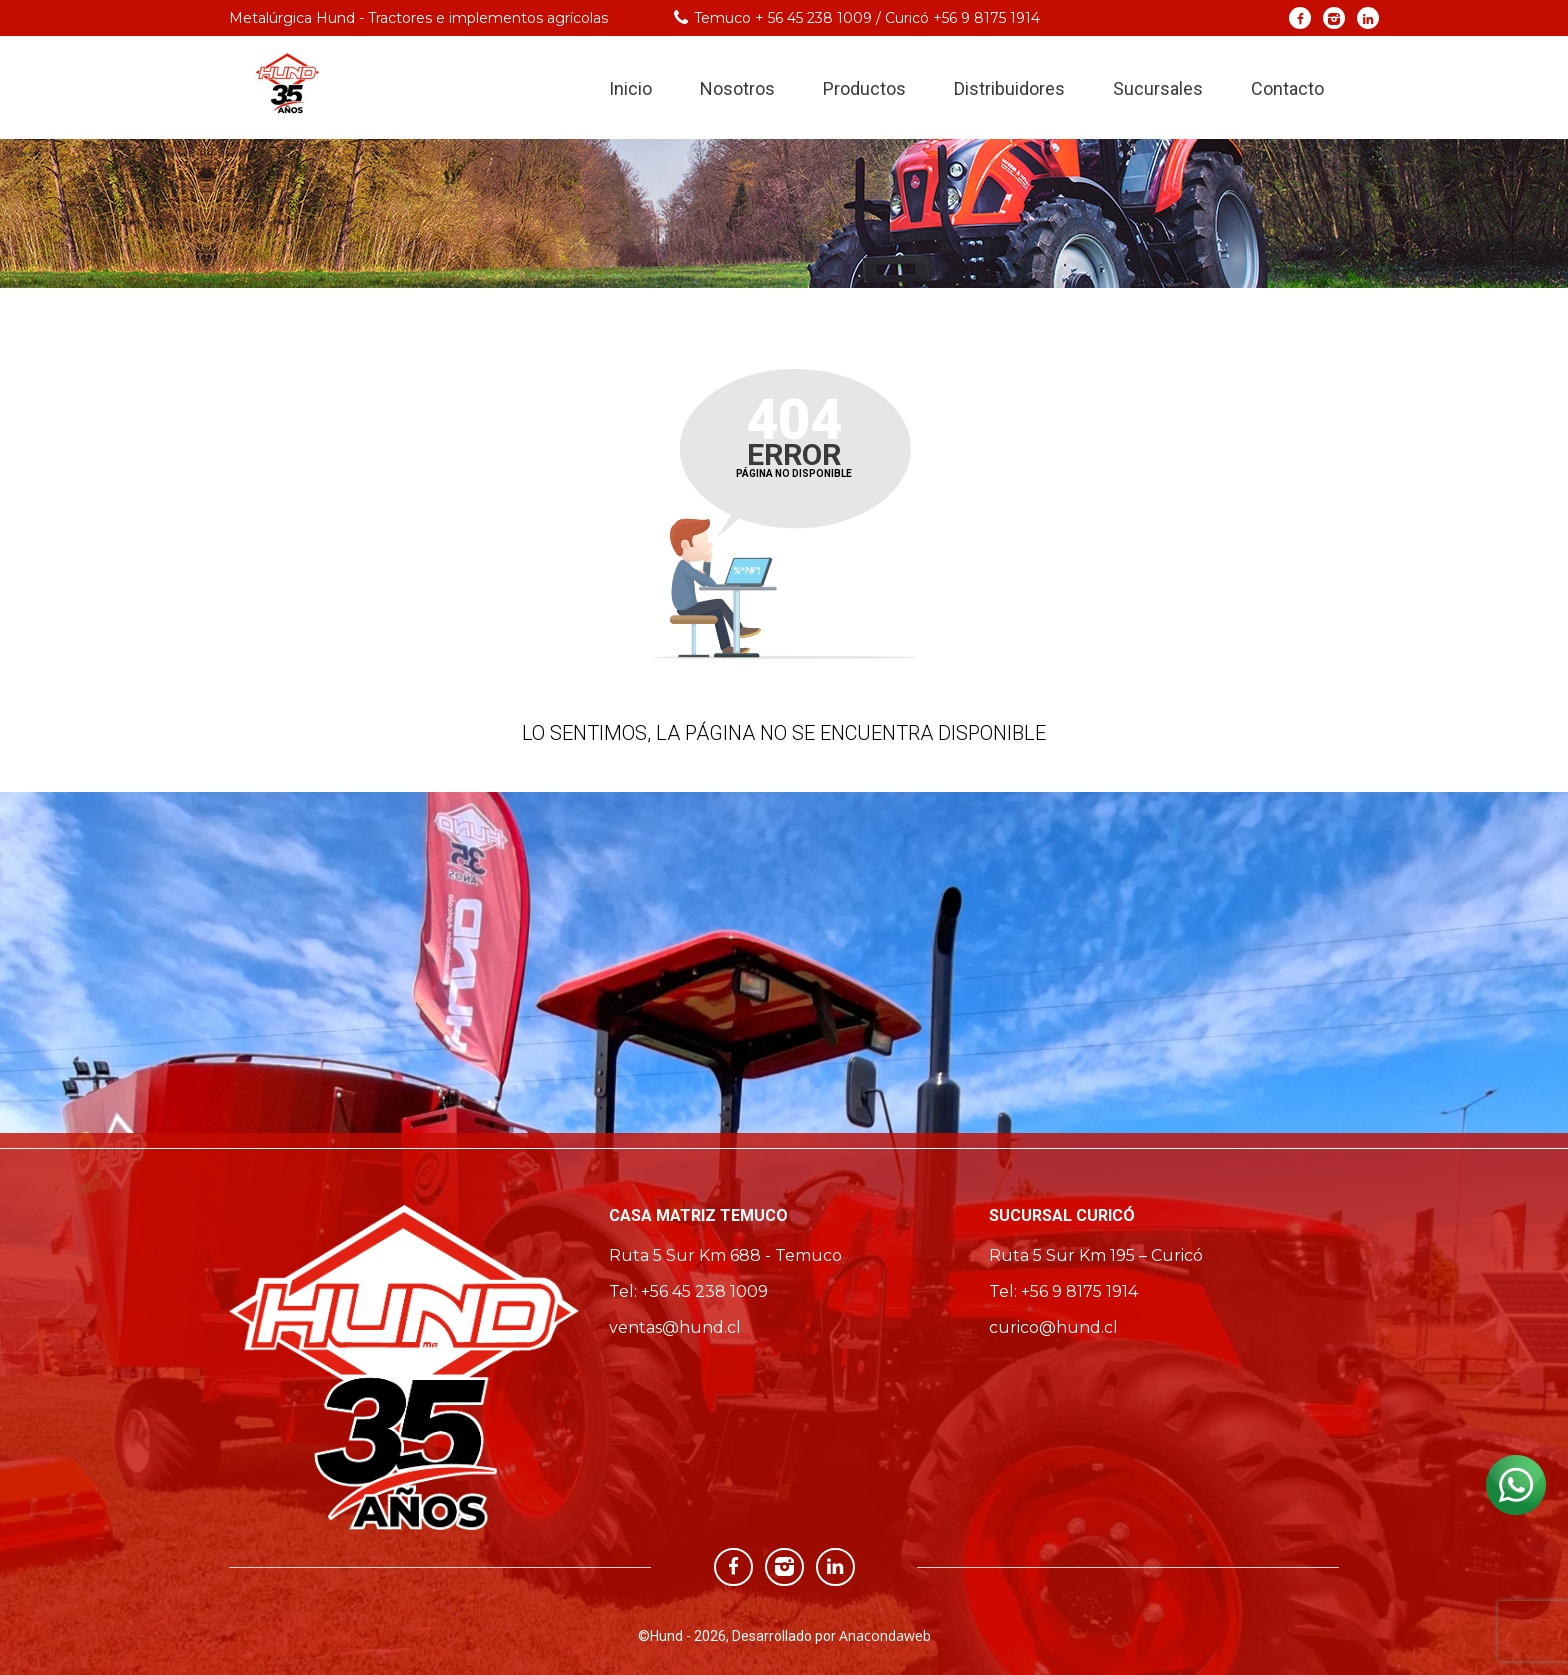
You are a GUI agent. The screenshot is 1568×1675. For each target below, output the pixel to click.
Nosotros (737, 88)
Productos (864, 88)
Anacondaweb (885, 1635)
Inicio (630, 88)
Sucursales (1158, 88)
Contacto (1287, 88)
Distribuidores (1009, 88)
